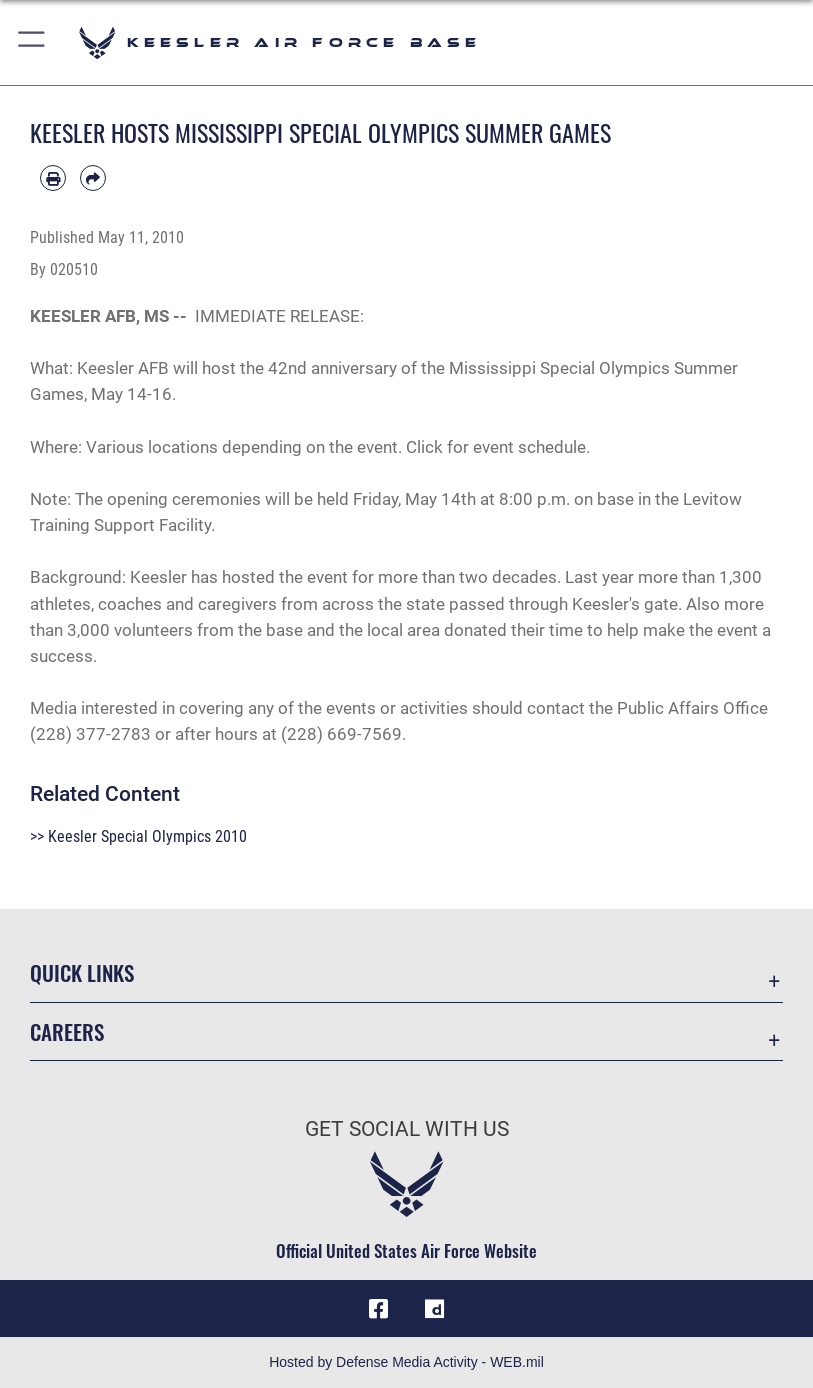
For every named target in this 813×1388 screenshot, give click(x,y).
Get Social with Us (407, 1129)
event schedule (529, 447)
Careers (67, 1031)
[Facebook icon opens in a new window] (378, 1309)
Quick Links (82, 972)
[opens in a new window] (435, 1309)
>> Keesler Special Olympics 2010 (138, 836)
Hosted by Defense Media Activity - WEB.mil (406, 1362)
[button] (32, 42)
